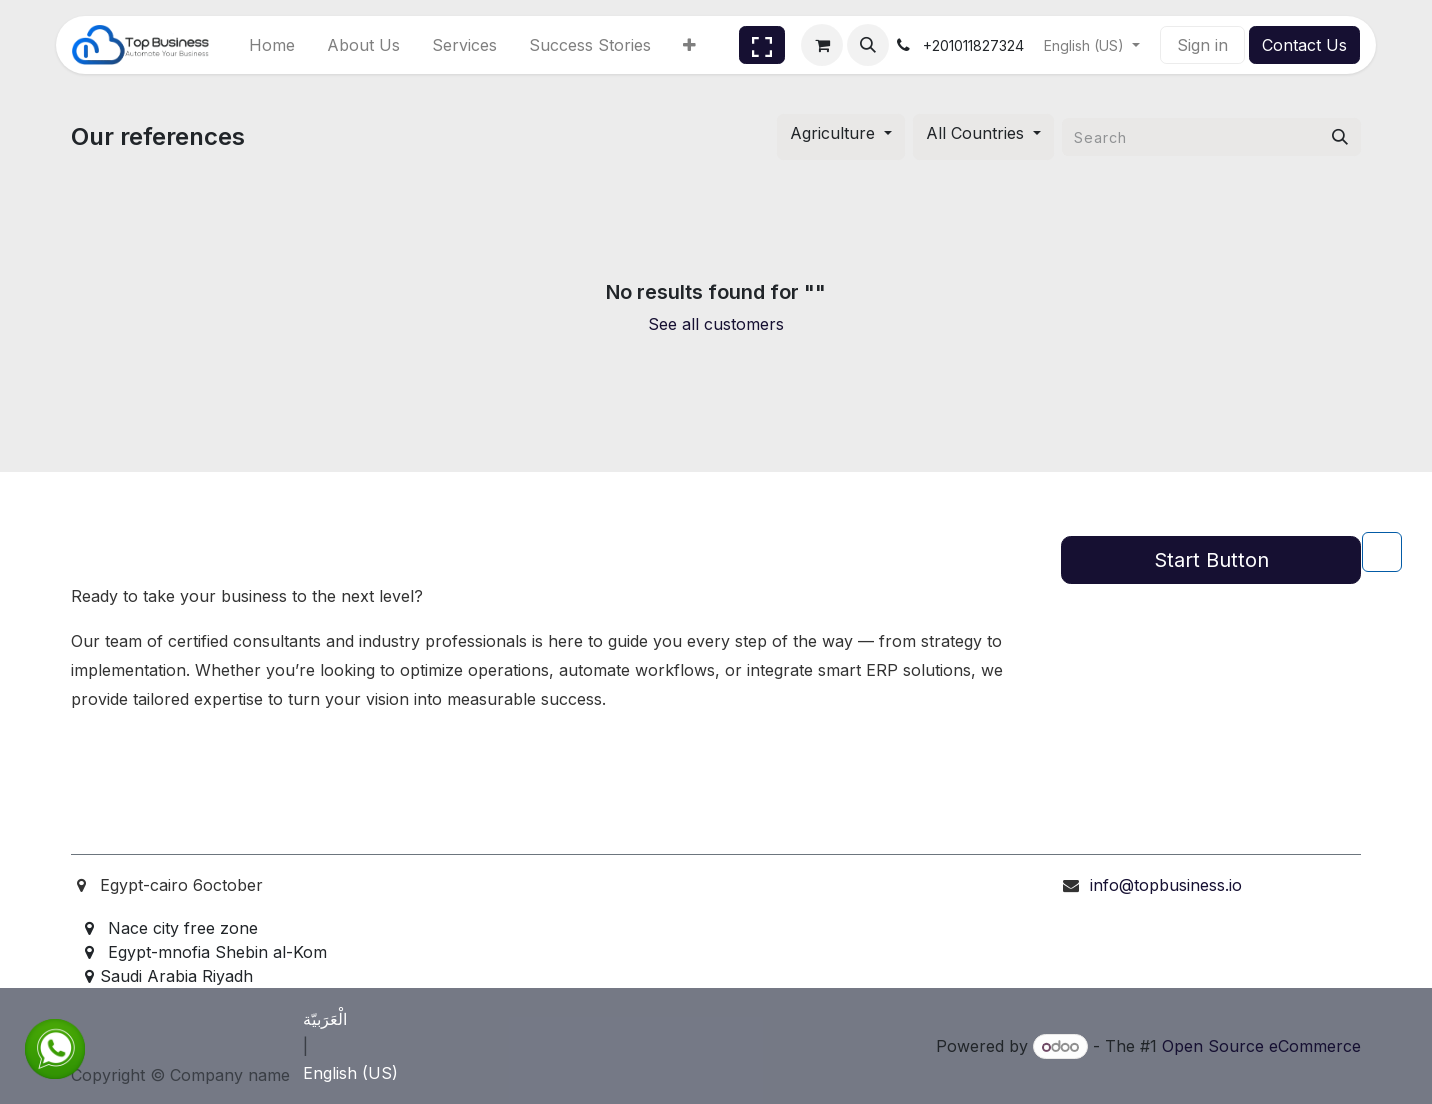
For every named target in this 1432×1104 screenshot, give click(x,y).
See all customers (716, 324)
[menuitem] (272, 45)
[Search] (1340, 137)
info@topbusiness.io (1166, 885)
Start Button (1211, 560)
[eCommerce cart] (822, 45)
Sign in (1202, 45)
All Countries (975, 133)
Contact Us (1304, 45)
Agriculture (832, 133)
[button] (868, 45)
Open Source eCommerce (1261, 1046)
